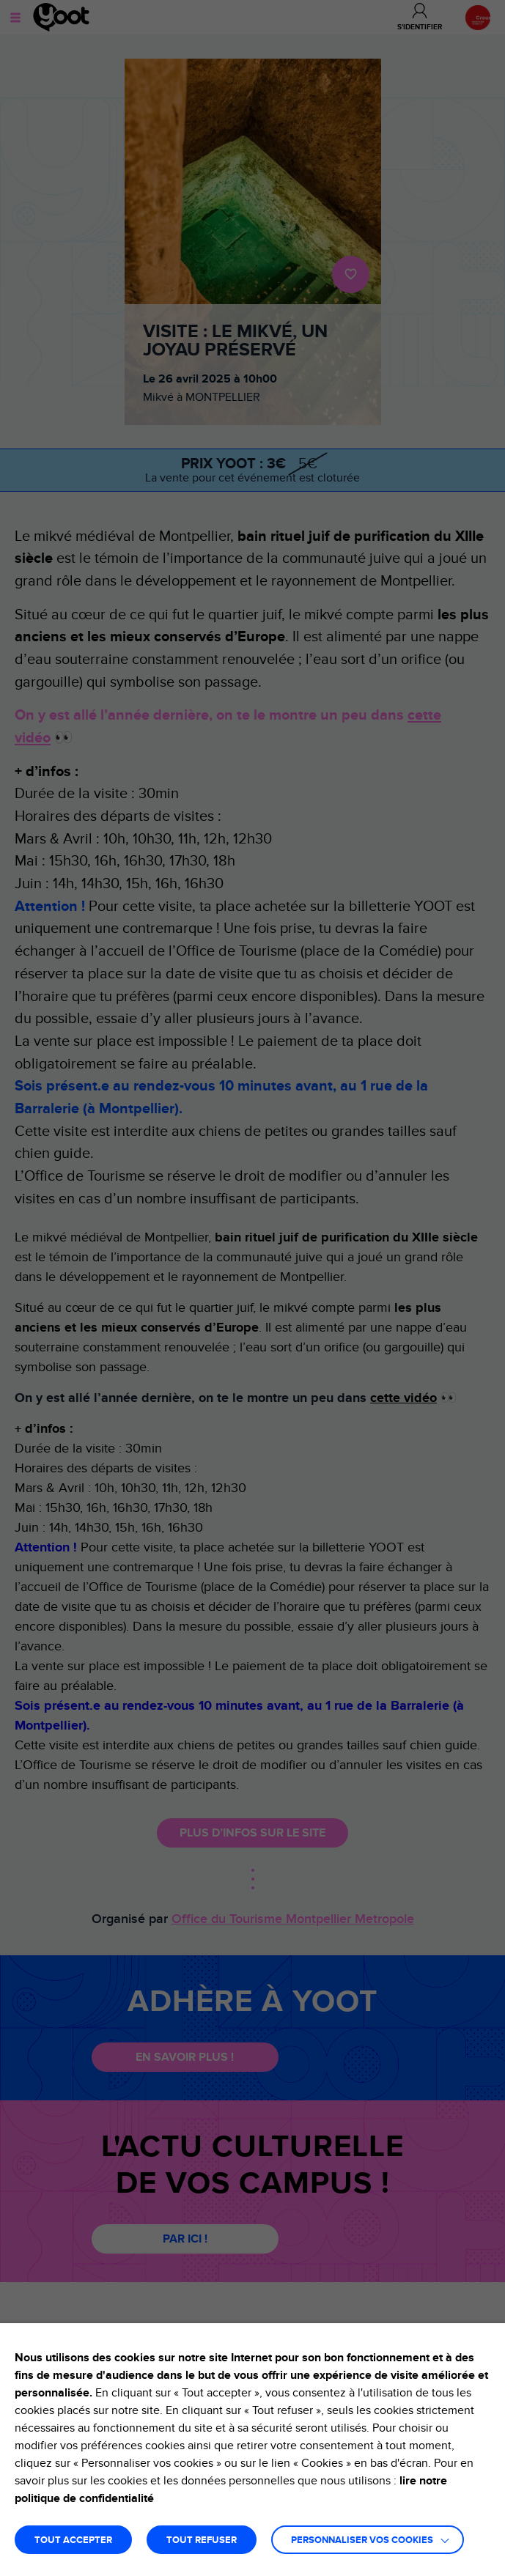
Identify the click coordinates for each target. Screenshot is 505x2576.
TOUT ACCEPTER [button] (73, 2540)
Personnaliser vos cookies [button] (362, 2540)
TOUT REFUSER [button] (201, 2540)
